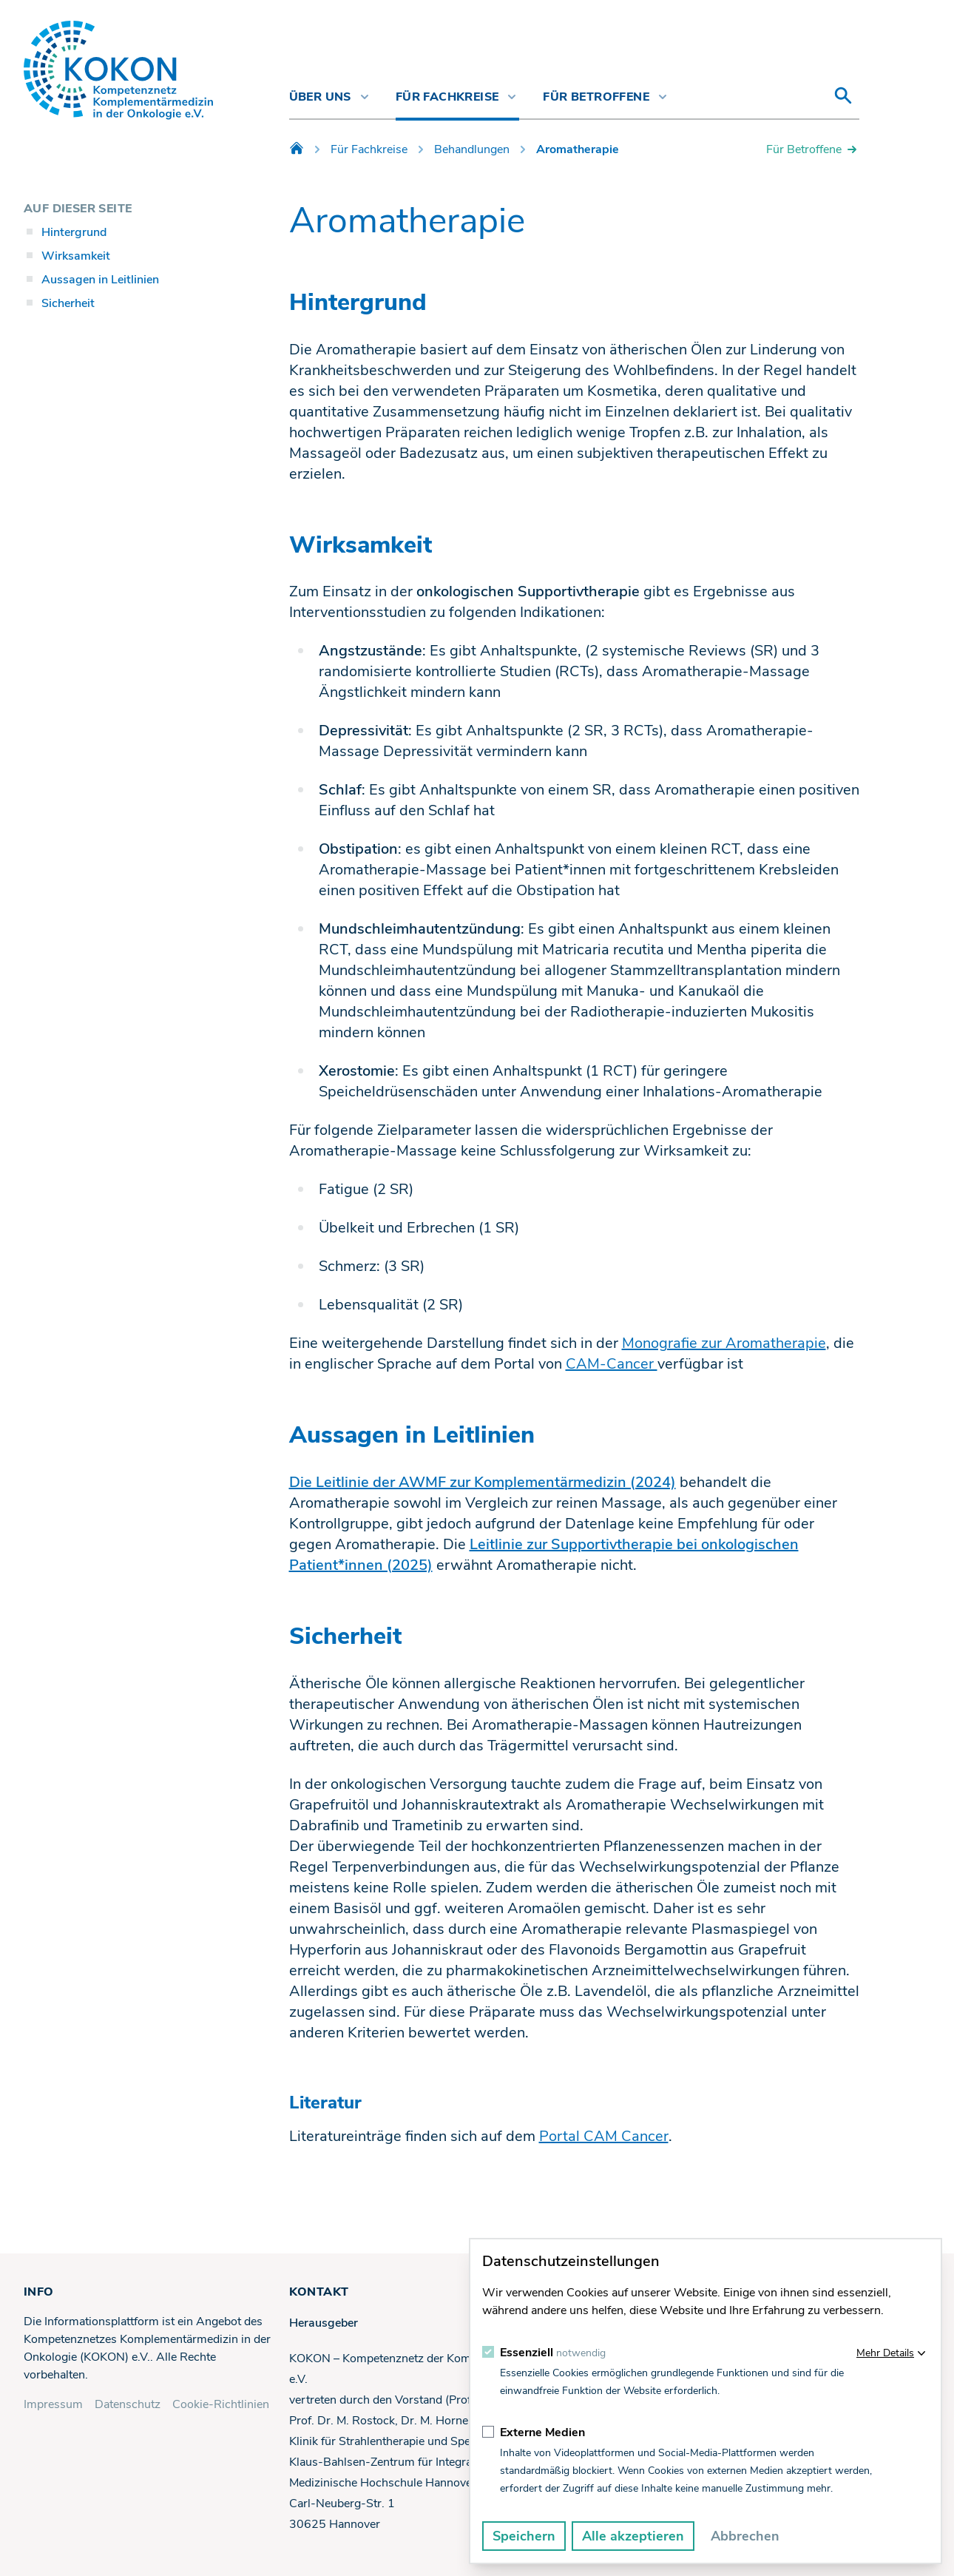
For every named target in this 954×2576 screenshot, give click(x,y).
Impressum (53, 2404)
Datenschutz (127, 2404)
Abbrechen (745, 2536)
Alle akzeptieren (633, 2536)
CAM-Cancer (611, 1364)
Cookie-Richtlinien (220, 2404)
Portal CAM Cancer (604, 2136)
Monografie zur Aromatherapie (724, 1343)
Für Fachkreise (369, 149)
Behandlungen (472, 149)
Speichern (524, 2536)
